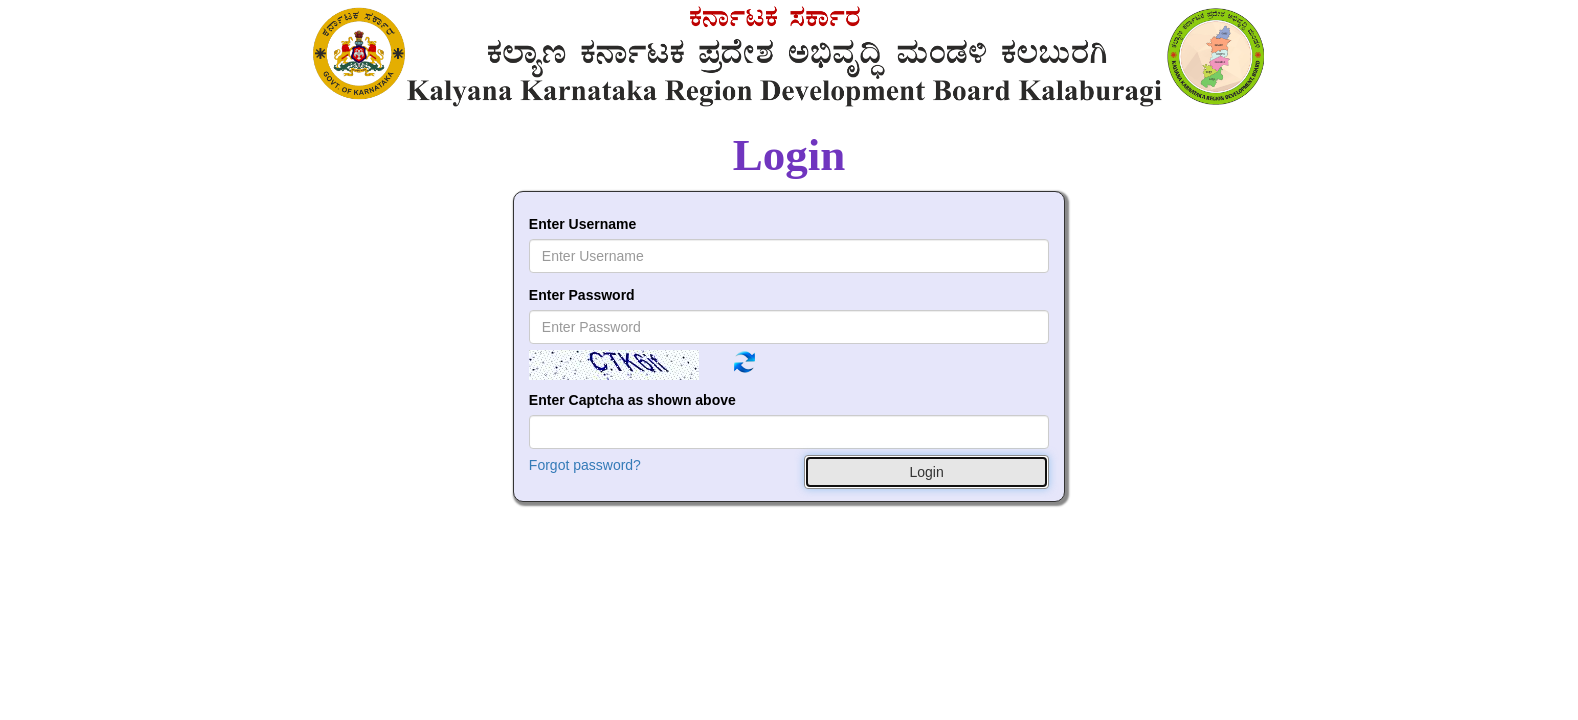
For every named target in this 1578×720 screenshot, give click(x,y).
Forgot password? (585, 465)
